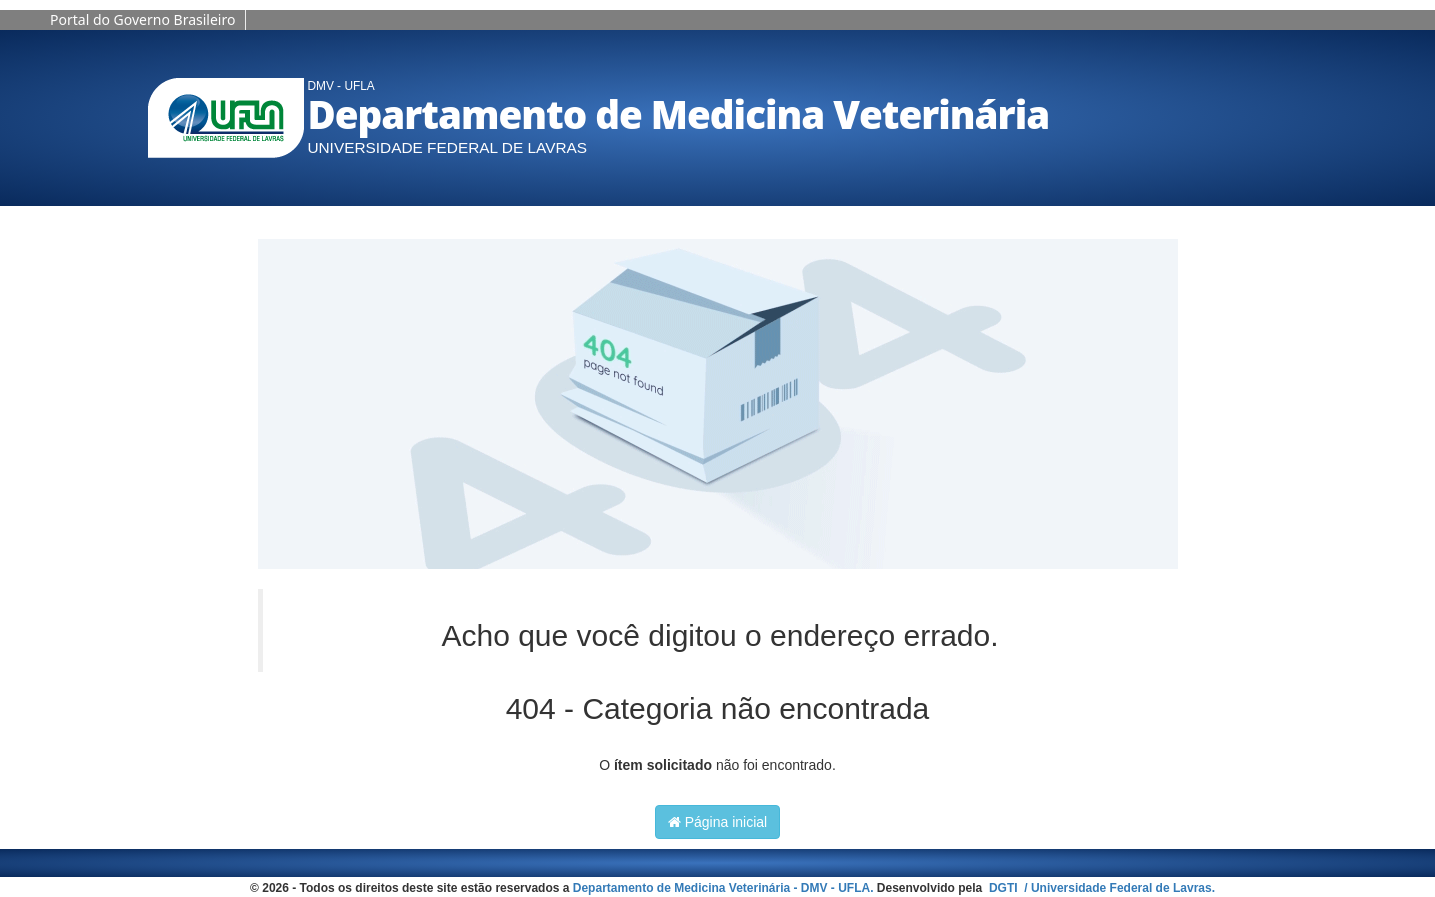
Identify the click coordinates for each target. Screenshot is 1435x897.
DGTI (1005, 888)
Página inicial (717, 822)
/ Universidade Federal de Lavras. (1118, 888)
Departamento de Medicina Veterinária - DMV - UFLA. (723, 888)
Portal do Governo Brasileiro (142, 19)
